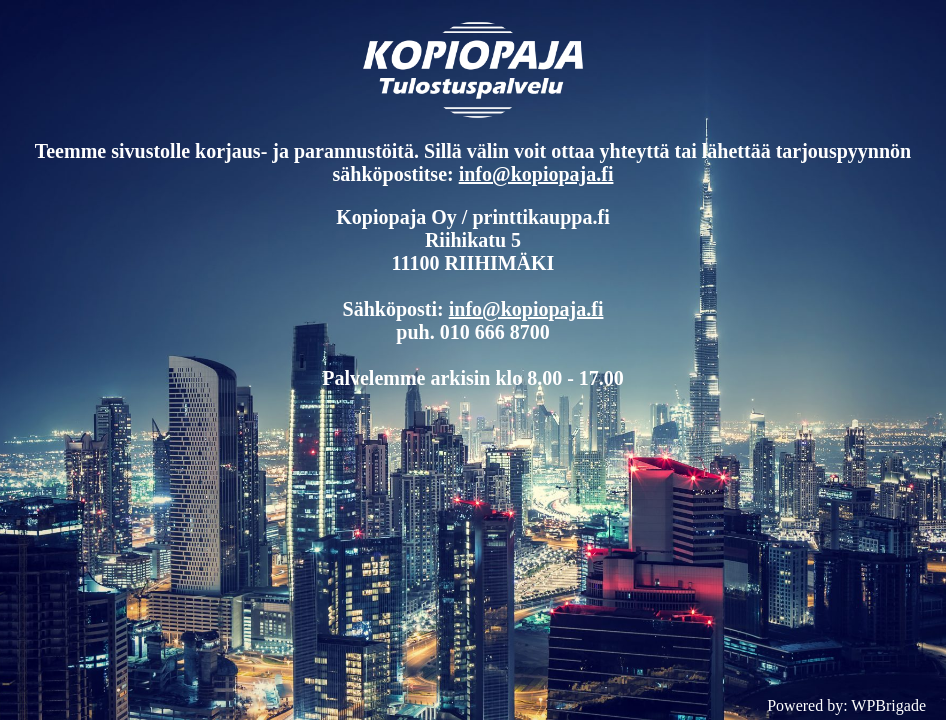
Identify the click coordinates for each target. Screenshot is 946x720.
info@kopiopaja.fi (536, 174)
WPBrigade (888, 705)
